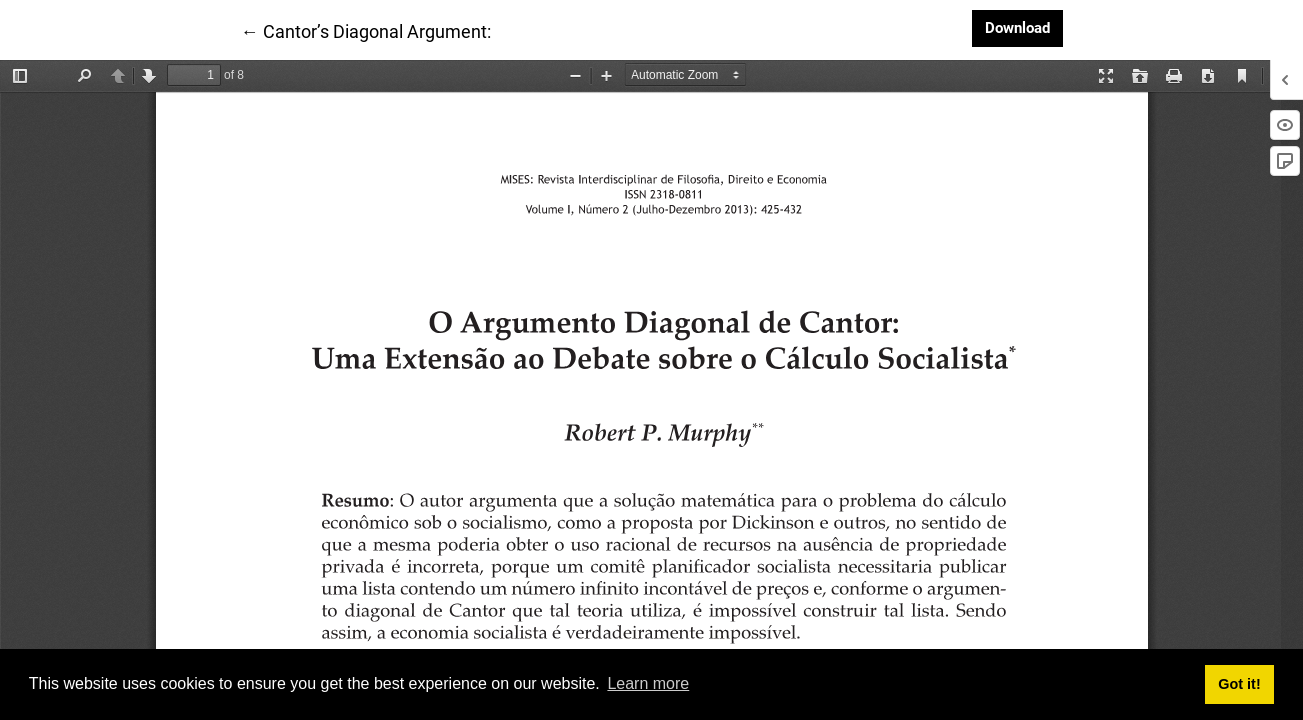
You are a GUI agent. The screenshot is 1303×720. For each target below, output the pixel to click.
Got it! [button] (1239, 684)
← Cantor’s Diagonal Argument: (366, 30)
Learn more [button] (648, 683)
